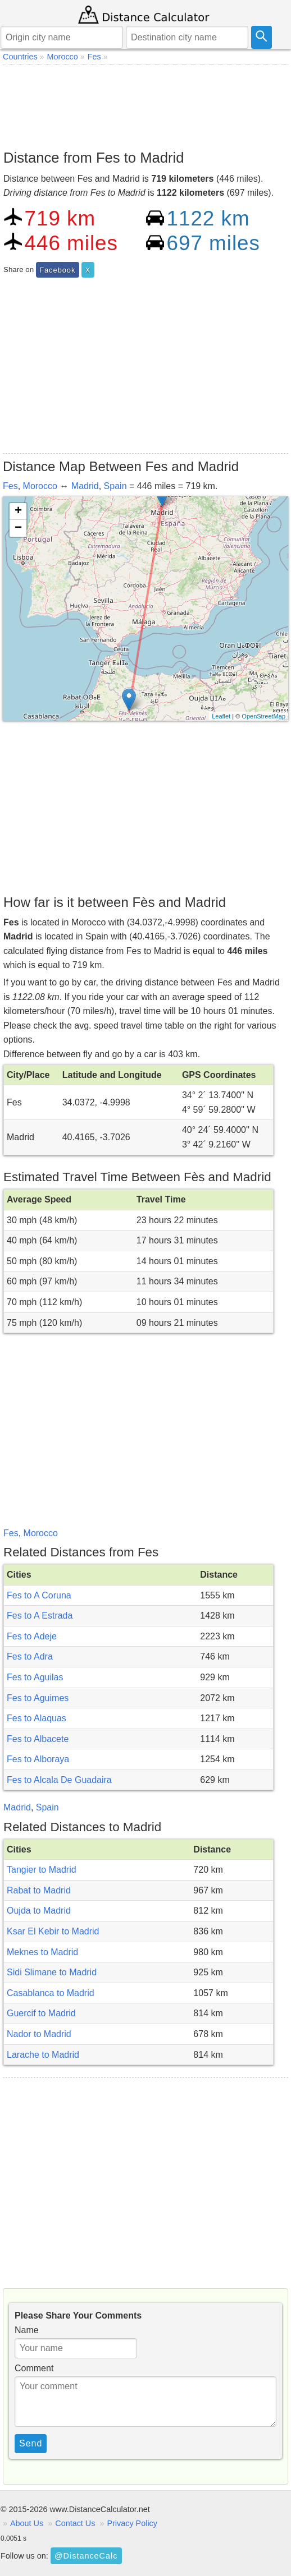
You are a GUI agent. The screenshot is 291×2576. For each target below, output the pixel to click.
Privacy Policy (132, 2523)
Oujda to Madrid (39, 1910)
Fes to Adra (30, 1656)
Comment (34, 2368)
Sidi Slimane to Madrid (52, 1972)
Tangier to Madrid (41, 1869)
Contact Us (75, 2523)
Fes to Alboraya (38, 1759)
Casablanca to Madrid (50, 1993)
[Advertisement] (145, 104)
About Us (26, 2523)
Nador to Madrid (39, 2034)
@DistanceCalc (85, 2555)
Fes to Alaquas (36, 1718)
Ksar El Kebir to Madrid (53, 1931)
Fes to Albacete (38, 1739)
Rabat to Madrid (39, 1890)
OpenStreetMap (263, 716)
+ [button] (18, 511)
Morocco (40, 486)
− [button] (18, 528)
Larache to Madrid (43, 2054)
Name (27, 2330)
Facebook (57, 270)
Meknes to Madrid (42, 1952)
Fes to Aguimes (38, 1698)
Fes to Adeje (32, 1636)
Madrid (85, 486)
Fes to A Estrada (39, 1615)
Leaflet (221, 716)
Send (30, 2443)
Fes (10, 486)
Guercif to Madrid (41, 2013)
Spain (115, 486)
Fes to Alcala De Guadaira (59, 1780)
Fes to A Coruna (39, 1595)
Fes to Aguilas (35, 1677)
